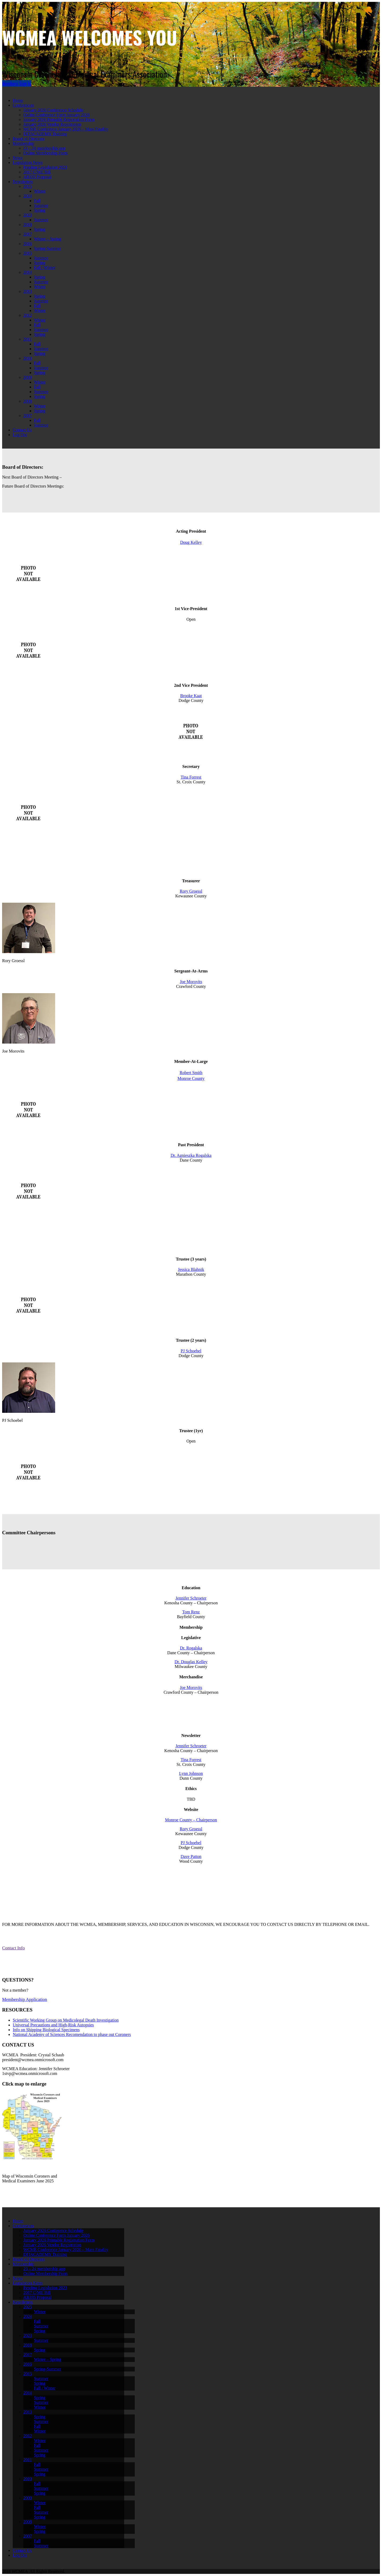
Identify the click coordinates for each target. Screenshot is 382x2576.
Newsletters (23, 181)
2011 (27, 339)
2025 (27, 186)
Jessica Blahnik (191, 1269)
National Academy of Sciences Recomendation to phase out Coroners (72, 2034)
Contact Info (13, 1948)
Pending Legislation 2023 (45, 167)
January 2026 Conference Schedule (53, 110)
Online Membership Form (45, 153)
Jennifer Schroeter (191, 1598)
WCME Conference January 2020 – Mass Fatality (65, 129)
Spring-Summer (47, 248)
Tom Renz (191, 1612)
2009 (27, 377)
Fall (37, 200)
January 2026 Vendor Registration (52, 124)
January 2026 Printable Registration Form (58, 119)
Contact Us (22, 430)
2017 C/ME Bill (37, 172)
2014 (27, 272)
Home (18, 100)
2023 (27, 215)
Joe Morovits (191, 981)
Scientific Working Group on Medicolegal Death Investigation (66, 2020)
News (17, 157)
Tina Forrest (191, 777)
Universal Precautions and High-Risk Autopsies (53, 2025)
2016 (27, 243)
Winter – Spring (47, 239)
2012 (27, 315)
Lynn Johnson (191, 1773)
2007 (27, 415)
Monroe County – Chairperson (191, 1820)
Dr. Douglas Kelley (191, 1662)
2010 (27, 358)
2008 (27, 401)
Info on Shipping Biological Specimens (46, 2029)
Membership (23, 143)
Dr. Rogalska (191, 1648)
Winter (40, 191)
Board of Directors (29, 138)
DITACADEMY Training (45, 134)
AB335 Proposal (37, 177)
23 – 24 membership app (44, 148)
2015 (27, 253)
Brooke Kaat (191, 695)
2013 (27, 291)
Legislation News (27, 162)
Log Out (20, 434)
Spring (39, 210)
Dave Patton (191, 1856)
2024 (27, 196)
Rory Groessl (191, 891)
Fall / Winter (44, 267)
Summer (41, 205)
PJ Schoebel (191, 1351)
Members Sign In (16, 83)
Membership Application (24, 1999)
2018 (27, 224)
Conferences (23, 105)
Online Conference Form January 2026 (56, 114)
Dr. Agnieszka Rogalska (191, 1155)
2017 (27, 234)
